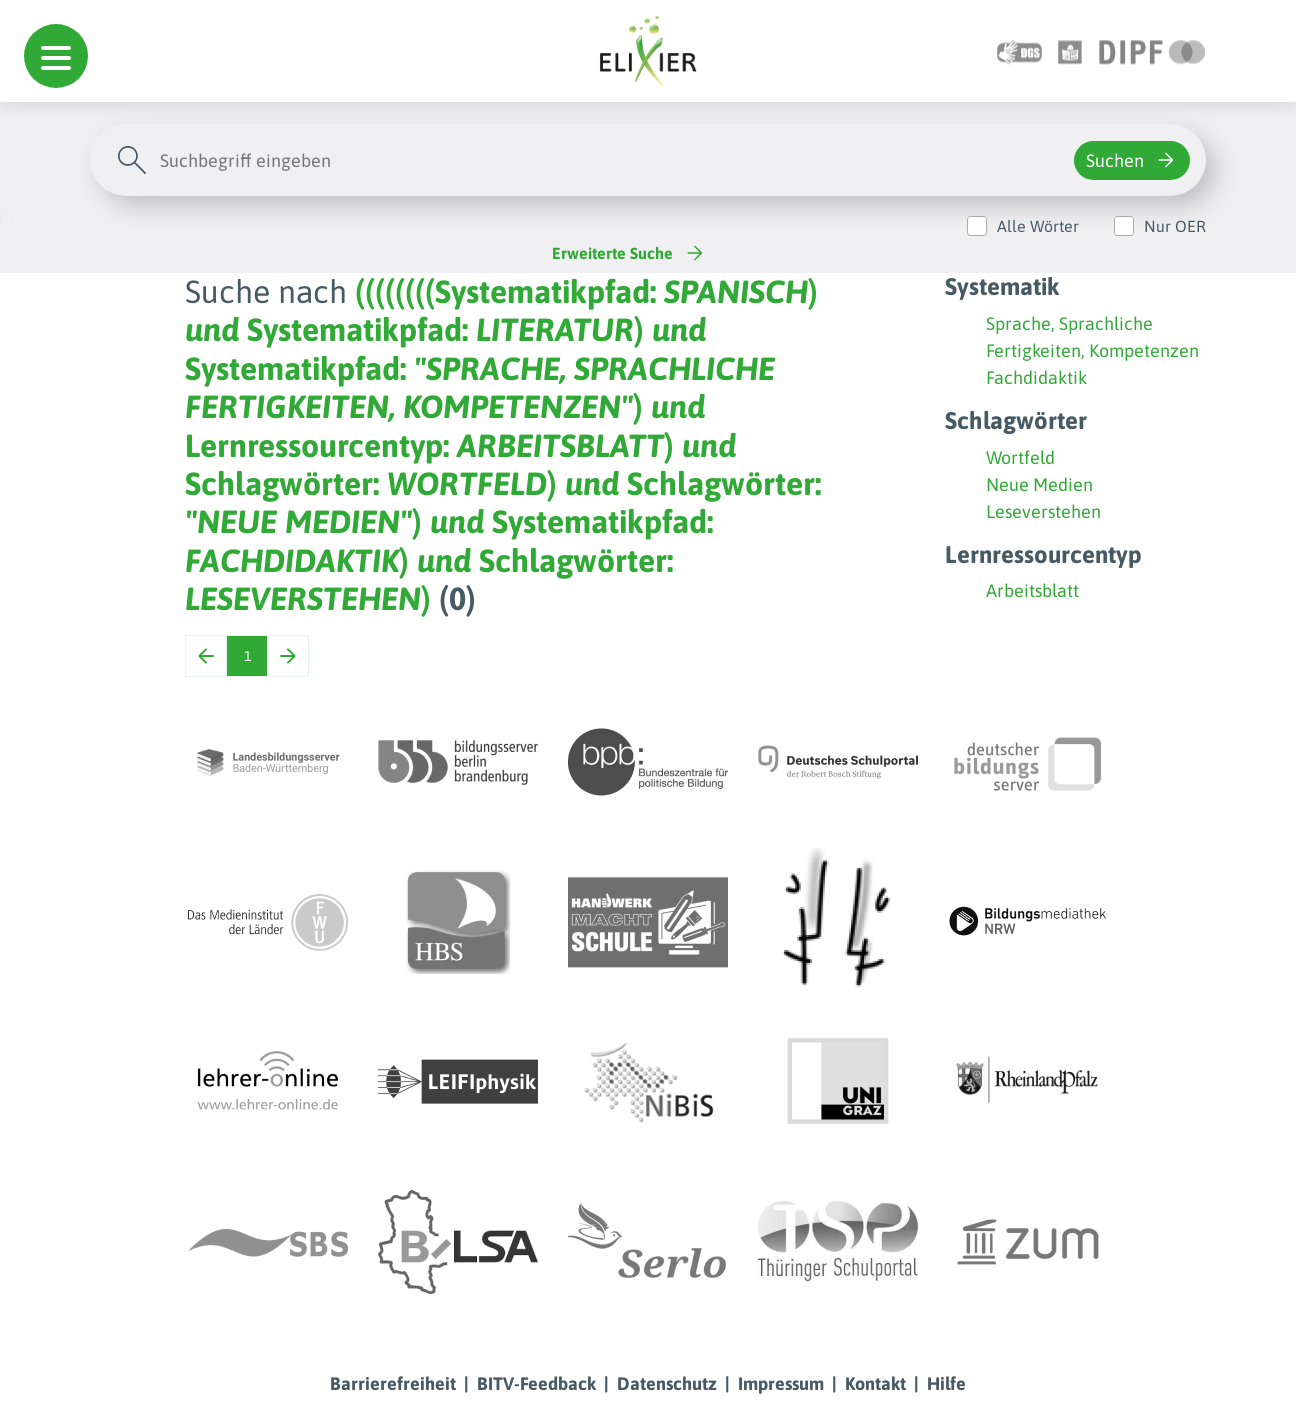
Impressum (781, 1383)
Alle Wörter (1038, 226)
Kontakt (875, 1383)
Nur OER (1175, 226)
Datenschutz (667, 1383)
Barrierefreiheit (393, 1383)
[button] (56, 56)
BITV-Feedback (536, 1383)
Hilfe (946, 1383)
